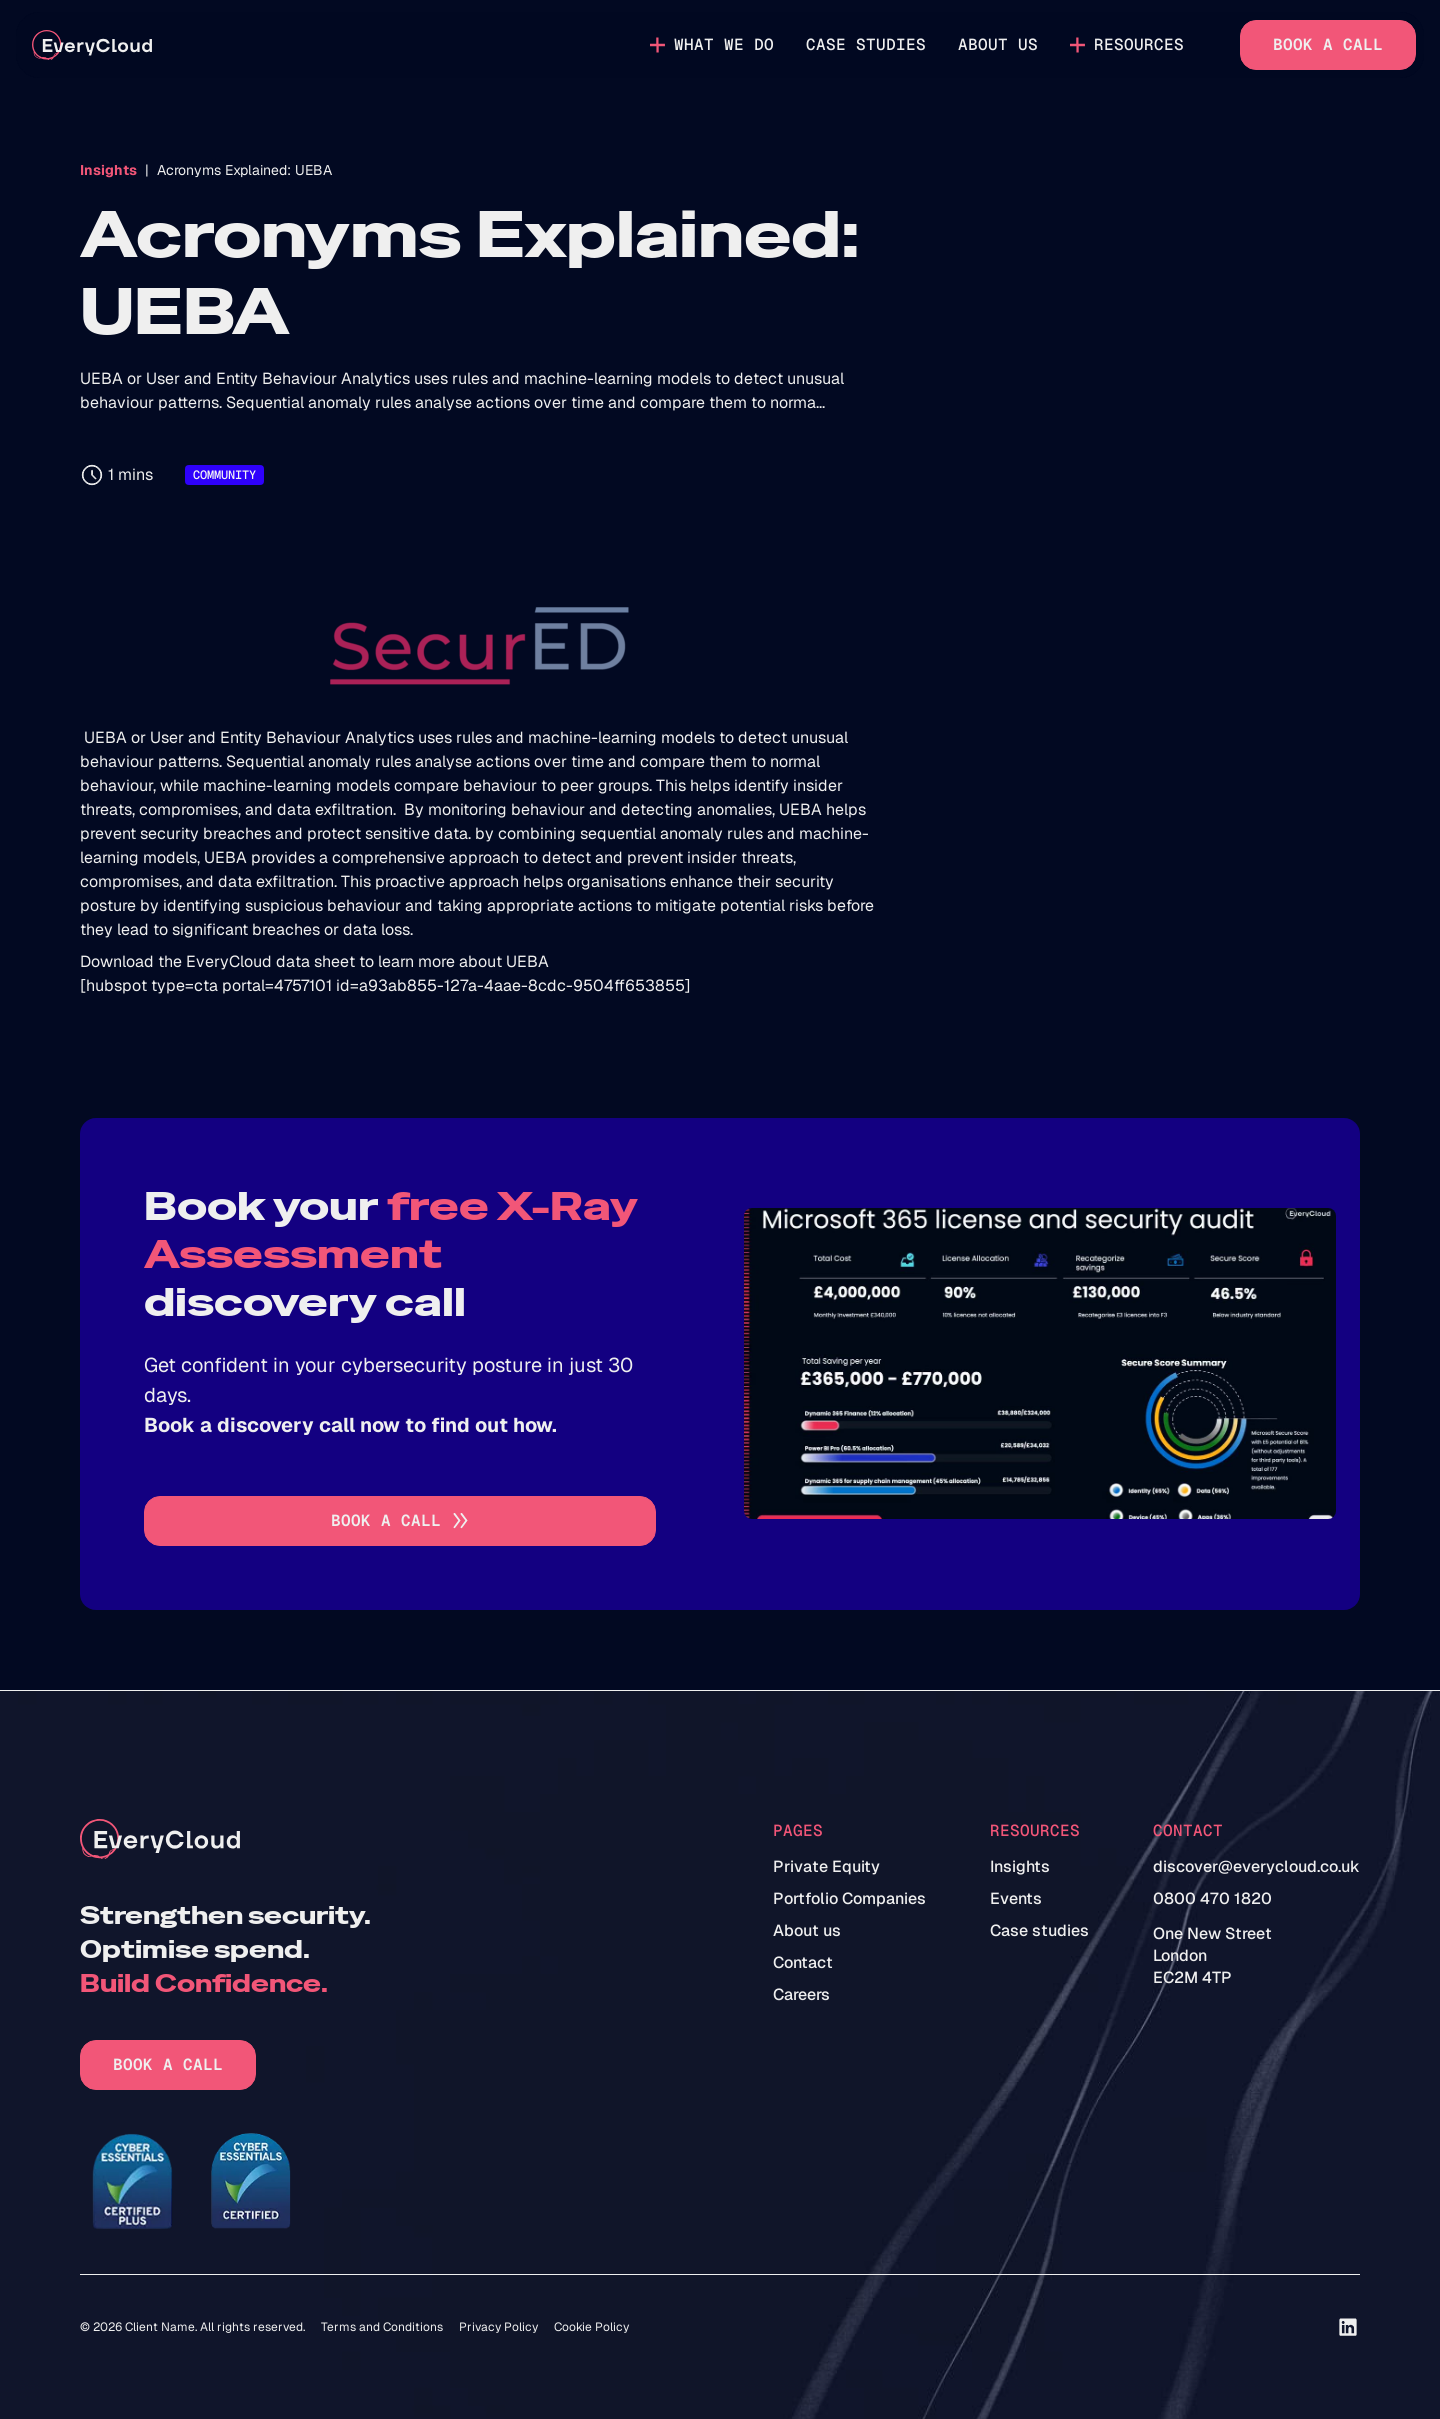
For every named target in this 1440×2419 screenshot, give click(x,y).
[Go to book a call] (400, 1521)
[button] (712, 45)
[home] (92, 45)
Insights (108, 170)
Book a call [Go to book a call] (1328, 44)
